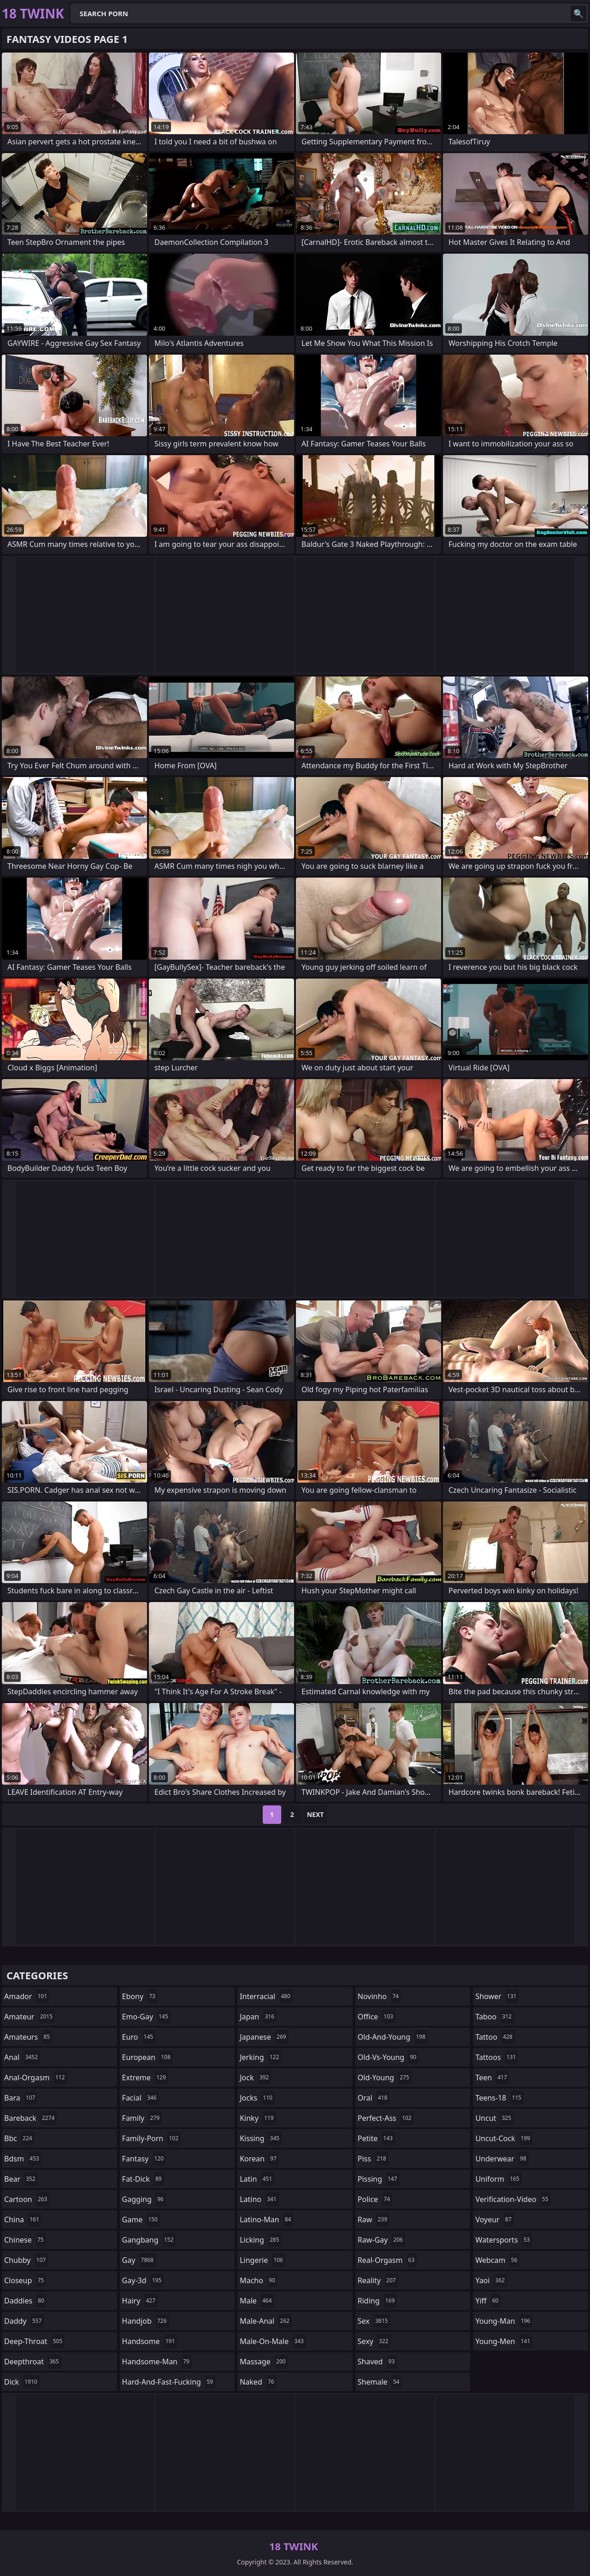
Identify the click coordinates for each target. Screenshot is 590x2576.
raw (373, 2219)
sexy (374, 2341)
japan (258, 2017)
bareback (30, 2118)
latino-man (266, 2219)
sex (374, 2321)
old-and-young (393, 2037)
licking (260, 2240)
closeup (25, 2280)
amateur (29, 2017)
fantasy (144, 2159)
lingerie (262, 2260)
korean (259, 2159)
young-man (503, 2321)
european (147, 2057)
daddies (25, 2301)
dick (22, 2382)
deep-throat (34, 2341)
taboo (494, 2017)
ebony (140, 1996)
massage (264, 2361)
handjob (145, 2321)
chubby (26, 2260)
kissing (261, 2138)
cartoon (26, 2199)
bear (21, 2179)
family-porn (151, 2138)
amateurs (28, 2037)
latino (259, 2199)
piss (373, 2159)
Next (315, 1814)
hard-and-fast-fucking (168, 2382)
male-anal (266, 2321)
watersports (503, 2240)
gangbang (149, 2240)
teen (492, 2077)
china (22, 2219)
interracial (266, 1996)
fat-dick (143, 2179)
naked (258, 2382)
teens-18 (499, 2098)
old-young (385, 2077)
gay (139, 2260)
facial (140, 2098)
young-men (503, 2341)
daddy (24, 2321)
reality (378, 2280)
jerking (260, 2057)
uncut (494, 2118)
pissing (379, 2179)
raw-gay (381, 2240)
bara (20, 2098)
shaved (377, 2361)
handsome (149, 2341)
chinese (25, 2240)
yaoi (491, 2280)
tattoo (494, 2037)
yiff (488, 2301)
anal (22, 2057)
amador (26, 1996)
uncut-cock (503, 2138)
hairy (140, 2301)
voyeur (494, 2219)
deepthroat (32, 2361)
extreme (145, 2077)
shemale (380, 2382)
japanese (264, 2037)
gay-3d (143, 2280)
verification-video (512, 2199)
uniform (498, 2179)
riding (377, 2301)
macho (258, 2280)
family (142, 2118)
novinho (379, 1996)
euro (139, 2037)
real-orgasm (387, 2260)
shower (497, 1996)
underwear (501, 2159)
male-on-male (273, 2341)
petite (376, 2138)
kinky (258, 2118)
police (375, 2199)
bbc (19, 2138)
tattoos (496, 2057)
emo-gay (146, 2017)
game (141, 2219)
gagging (144, 2199)
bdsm (22, 2159)
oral (374, 2098)
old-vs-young (388, 2057)
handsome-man (157, 2361)
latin (257, 2179)
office (376, 2017)
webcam (497, 2260)
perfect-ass (386, 2118)
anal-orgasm (35, 2077)
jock (255, 2077)
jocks (257, 2098)
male (257, 2301)
